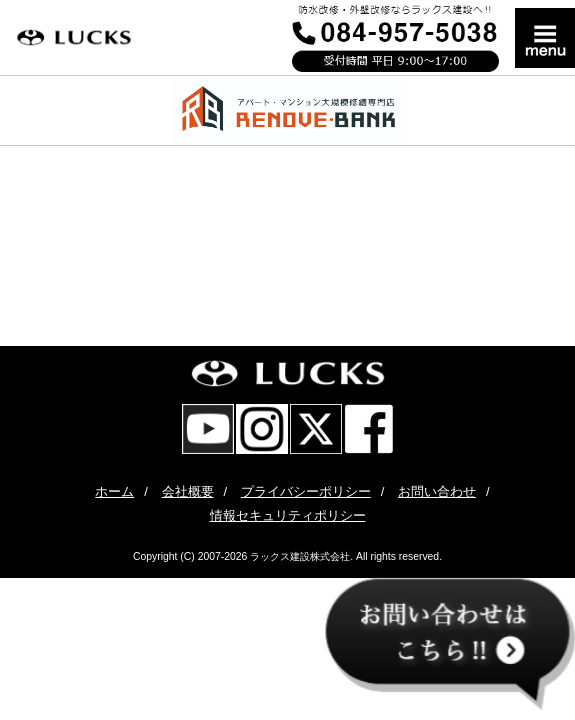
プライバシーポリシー (306, 491)
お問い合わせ (437, 491)
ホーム (114, 491)
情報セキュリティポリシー (288, 515)
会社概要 (188, 491)
